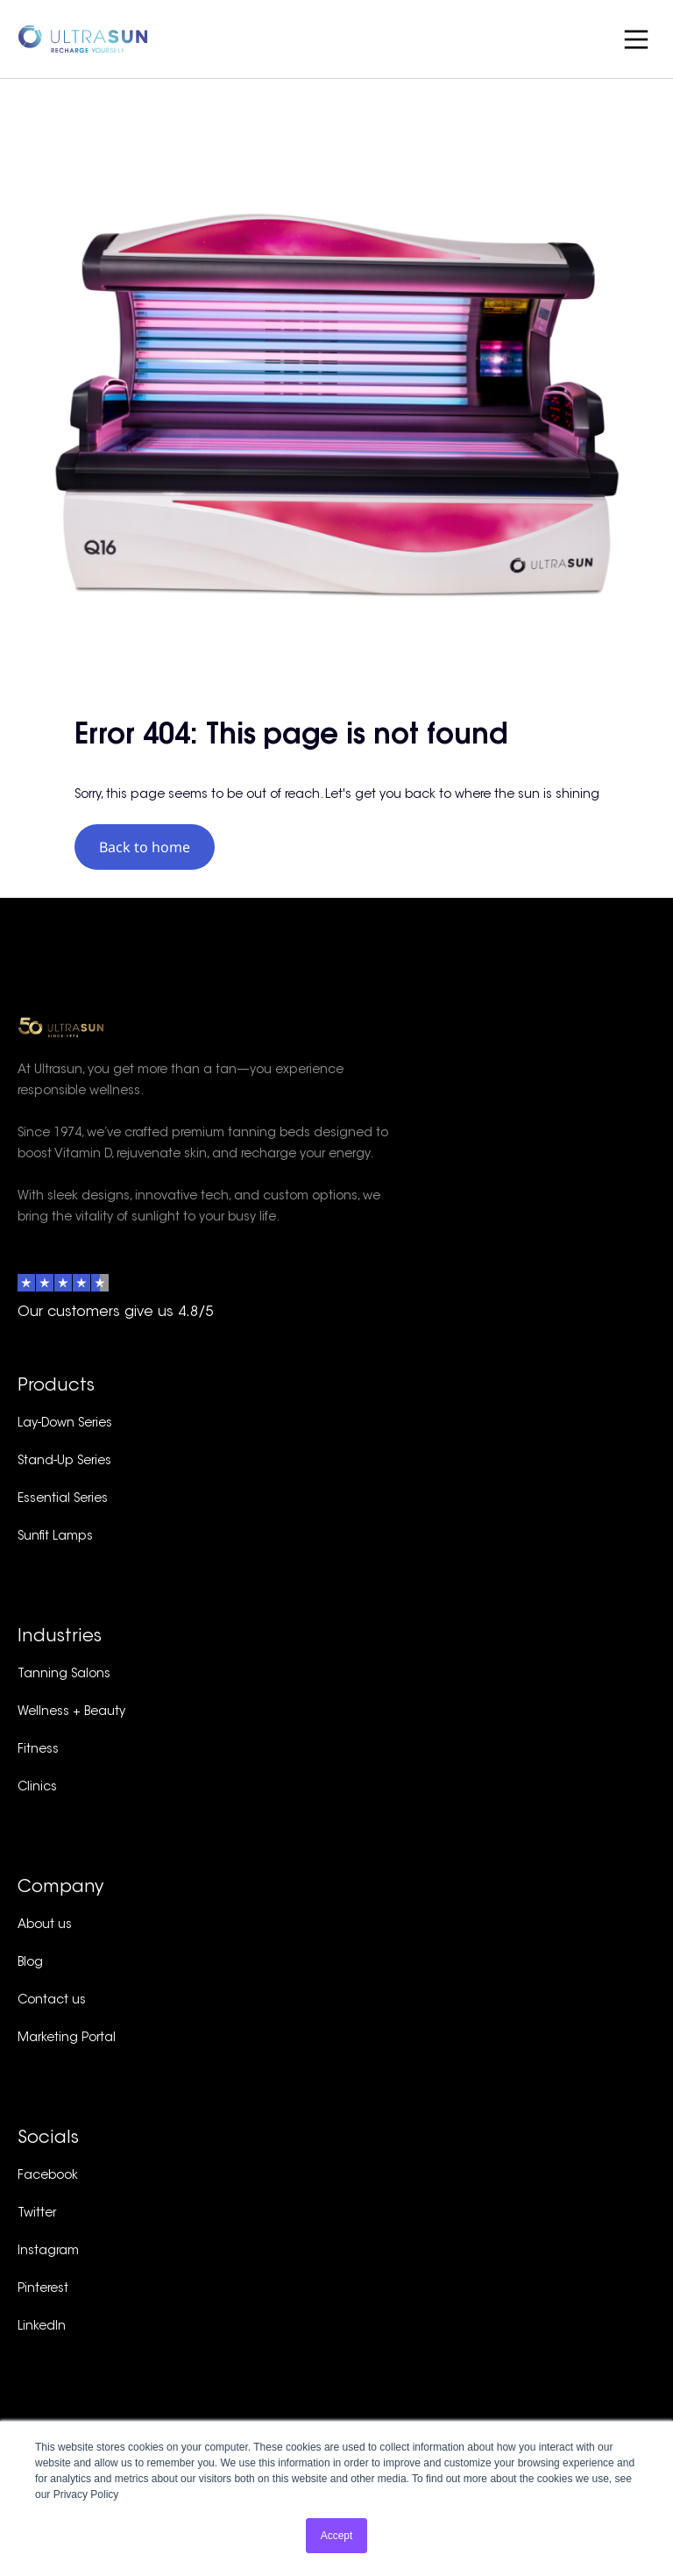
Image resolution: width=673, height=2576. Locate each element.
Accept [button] (337, 2536)
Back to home (144, 847)
